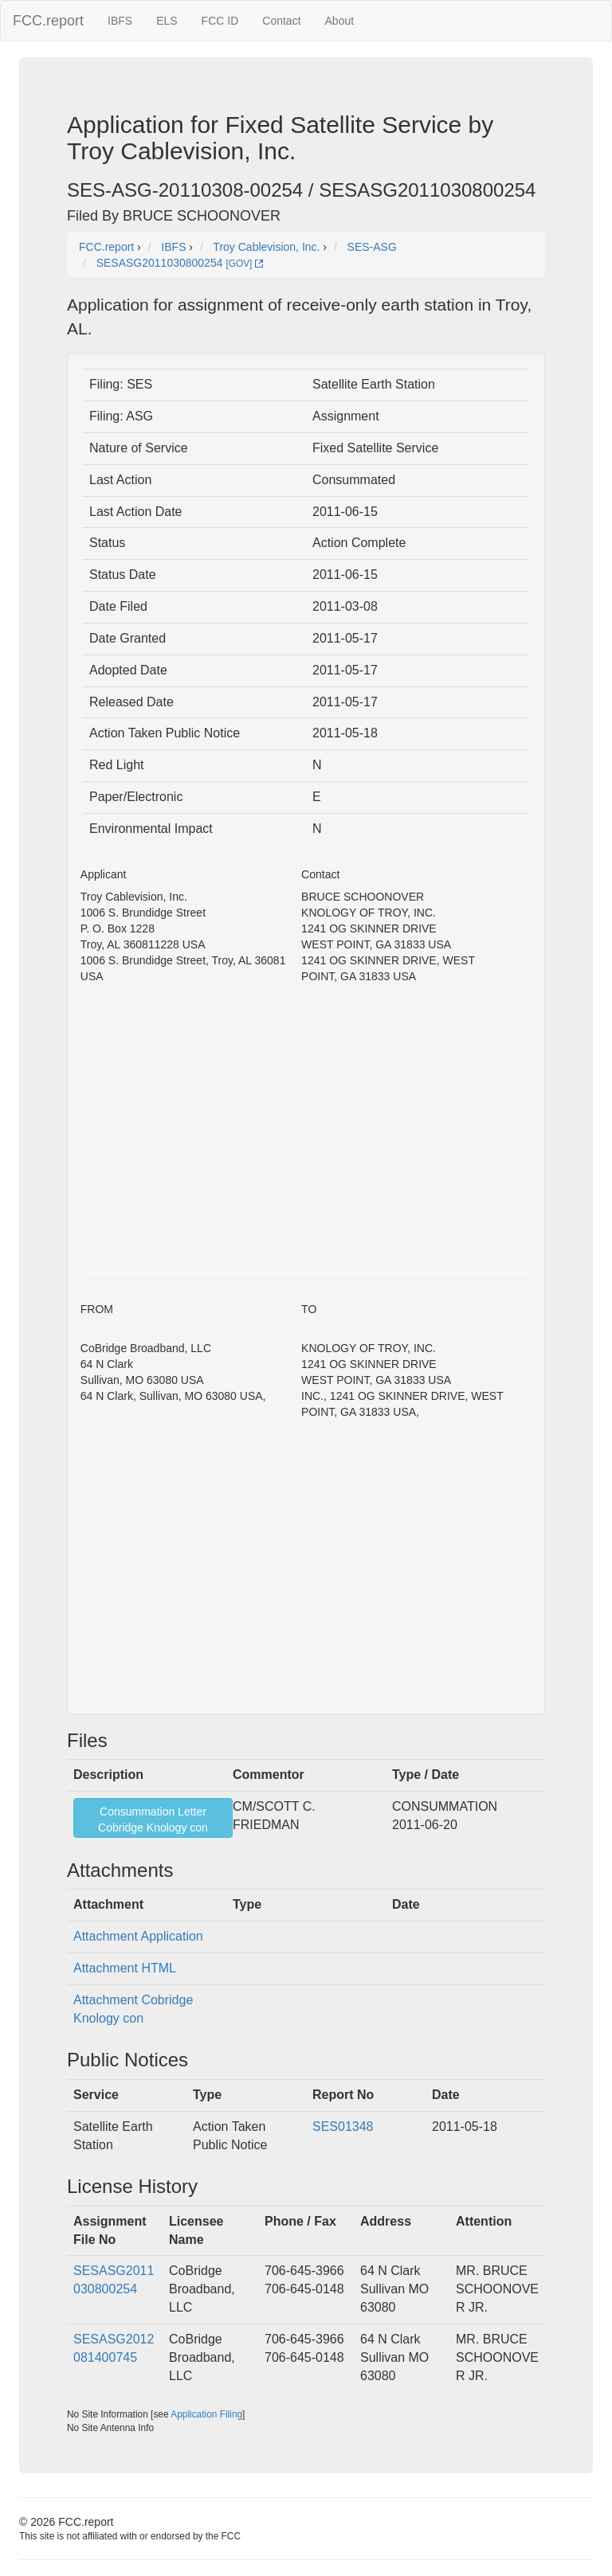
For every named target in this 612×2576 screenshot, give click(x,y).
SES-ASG (372, 246)
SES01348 (343, 2126)
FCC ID (220, 20)
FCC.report (48, 21)
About (340, 20)
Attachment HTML (124, 1968)
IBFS (120, 20)
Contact (281, 20)
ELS (166, 20)
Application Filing (206, 2414)
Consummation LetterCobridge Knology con (153, 1819)
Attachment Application (138, 1936)
